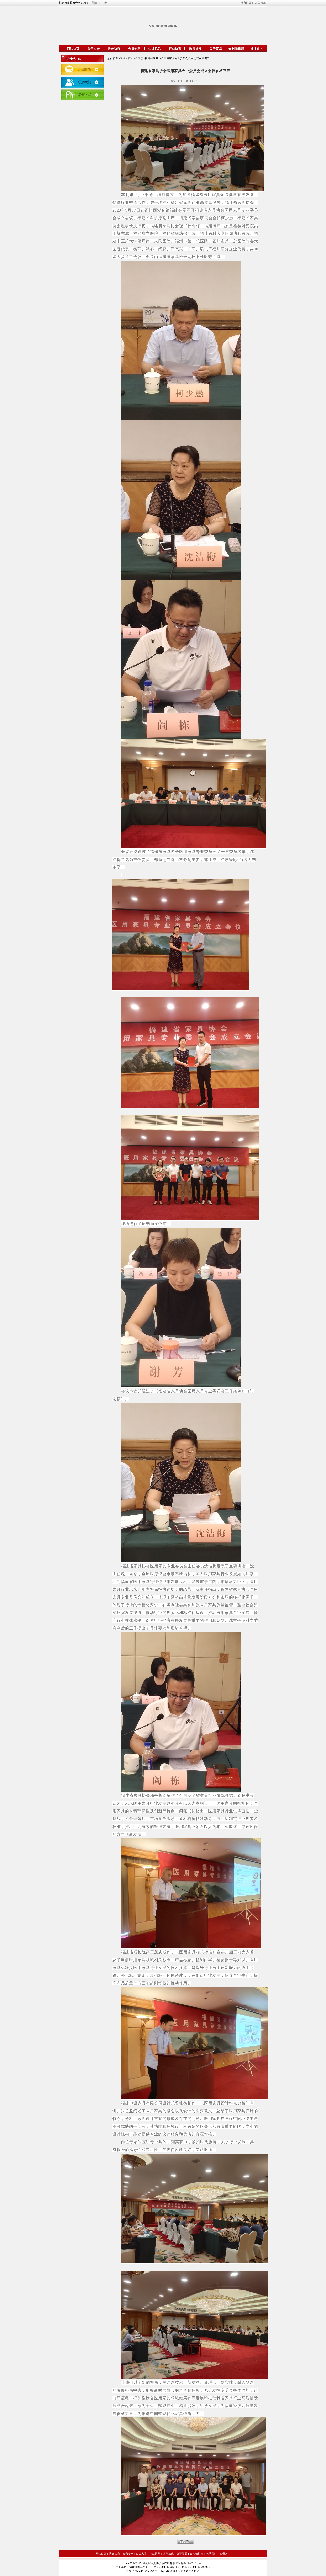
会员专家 (134, 48)
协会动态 (114, 48)
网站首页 (73, 48)
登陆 (94, 2)
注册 (104, 2)
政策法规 (195, 48)
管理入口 (225, 2553)
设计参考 (256, 48)
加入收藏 (260, 2)
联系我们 (211, 2553)
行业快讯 (175, 48)
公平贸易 (216, 48)
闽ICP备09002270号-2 (187, 2563)
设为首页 (246, 2)
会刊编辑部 (236, 48)
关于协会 (93, 48)
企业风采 (154, 48)
